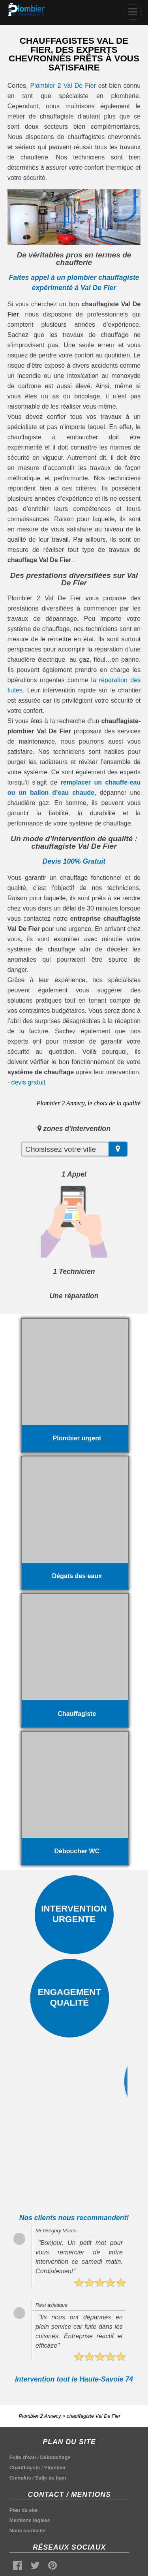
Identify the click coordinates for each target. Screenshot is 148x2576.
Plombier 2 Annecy (40, 2416)
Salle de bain (50, 2478)
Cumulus (20, 2478)
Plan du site (23, 2510)
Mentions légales (29, 2520)
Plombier (55, 2468)
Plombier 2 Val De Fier (63, 85)
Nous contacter (27, 2530)
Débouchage (55, 2457)
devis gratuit (28, 1082)
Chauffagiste (24, 2468)
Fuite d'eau (22, 2457)
